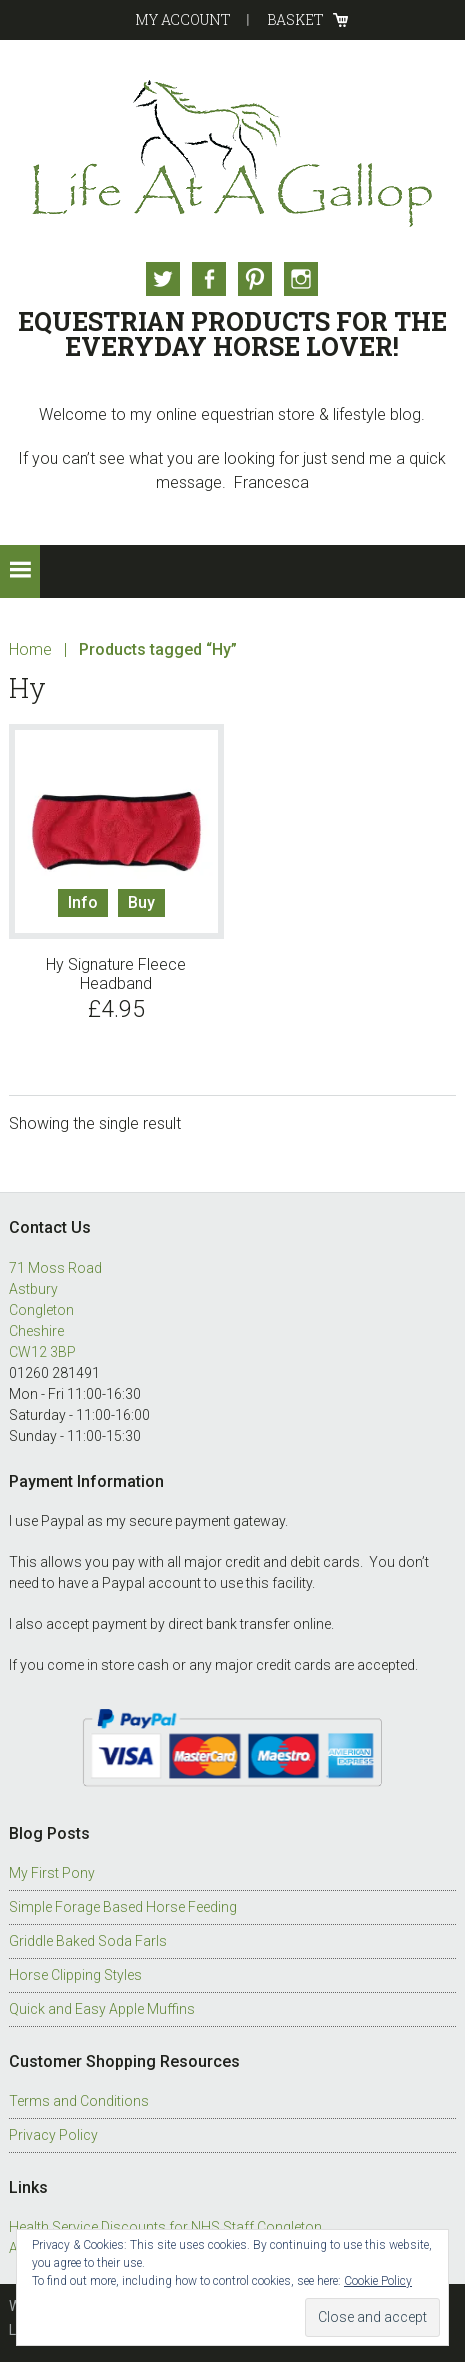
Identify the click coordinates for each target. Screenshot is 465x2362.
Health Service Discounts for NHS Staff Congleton (165, 2227)
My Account (183, 19)
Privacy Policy (53, 2135)
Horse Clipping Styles (75, 1975)
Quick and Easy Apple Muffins (102, 2009)
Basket (295, 19)
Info (83, 902)
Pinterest (255, 279)
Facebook (209, 279)
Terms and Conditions (79, 2101)
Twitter (163, 279)
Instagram (301, 279)
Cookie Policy (378, 2281)
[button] (20, 571)
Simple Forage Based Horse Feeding (123, 1907)
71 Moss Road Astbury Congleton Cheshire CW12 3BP (55, 1310)
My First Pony (52, 1873)
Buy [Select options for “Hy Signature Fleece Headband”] (141, 902)
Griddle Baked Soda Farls (88, 1941)
